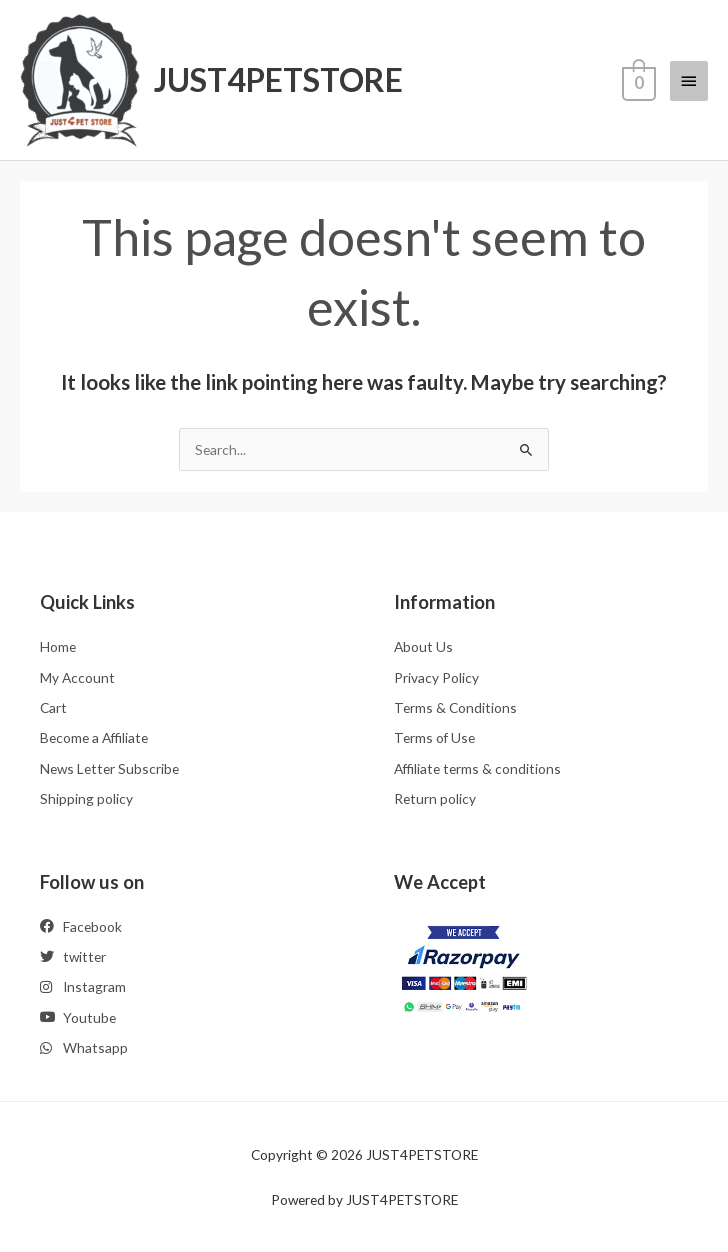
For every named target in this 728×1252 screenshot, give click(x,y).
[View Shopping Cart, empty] (637, 80)
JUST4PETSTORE (278, 79)
